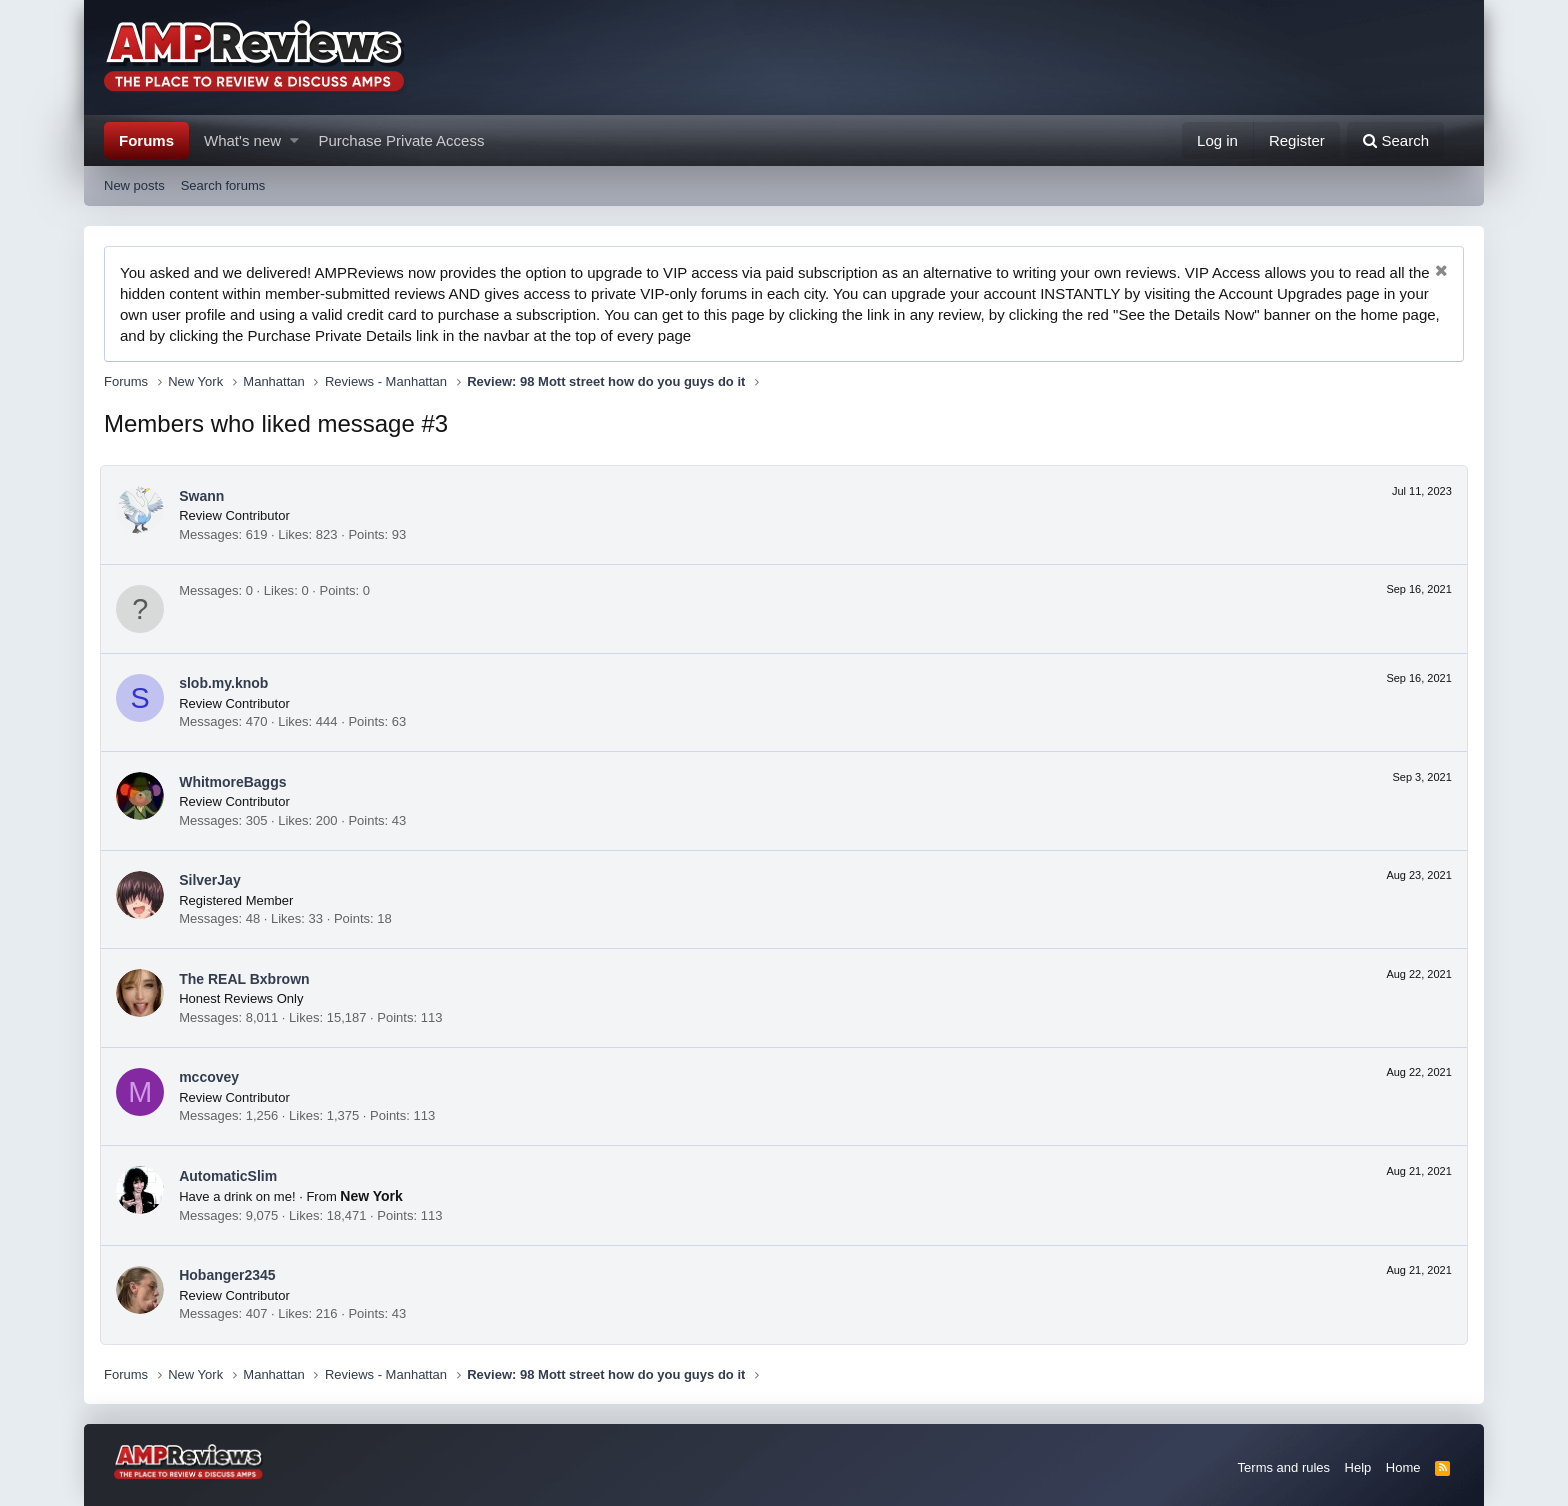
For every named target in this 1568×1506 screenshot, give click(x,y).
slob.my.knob (227, 683)
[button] (294, 140)
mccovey (213, 1077)
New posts (134, 185)
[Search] (1395, 140)
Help (1358, 1467)
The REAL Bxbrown (248, 979)
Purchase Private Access (402, 140)
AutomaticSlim (232, 1176)
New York (375, 1196)
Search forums (223, 185)
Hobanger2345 (231, 1275)
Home (1403, 1467)
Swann (205, 496)
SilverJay (214, 880)
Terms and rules (1284, 1467)
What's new (242, 140)
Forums (146, 140)
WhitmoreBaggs (236, 782)
